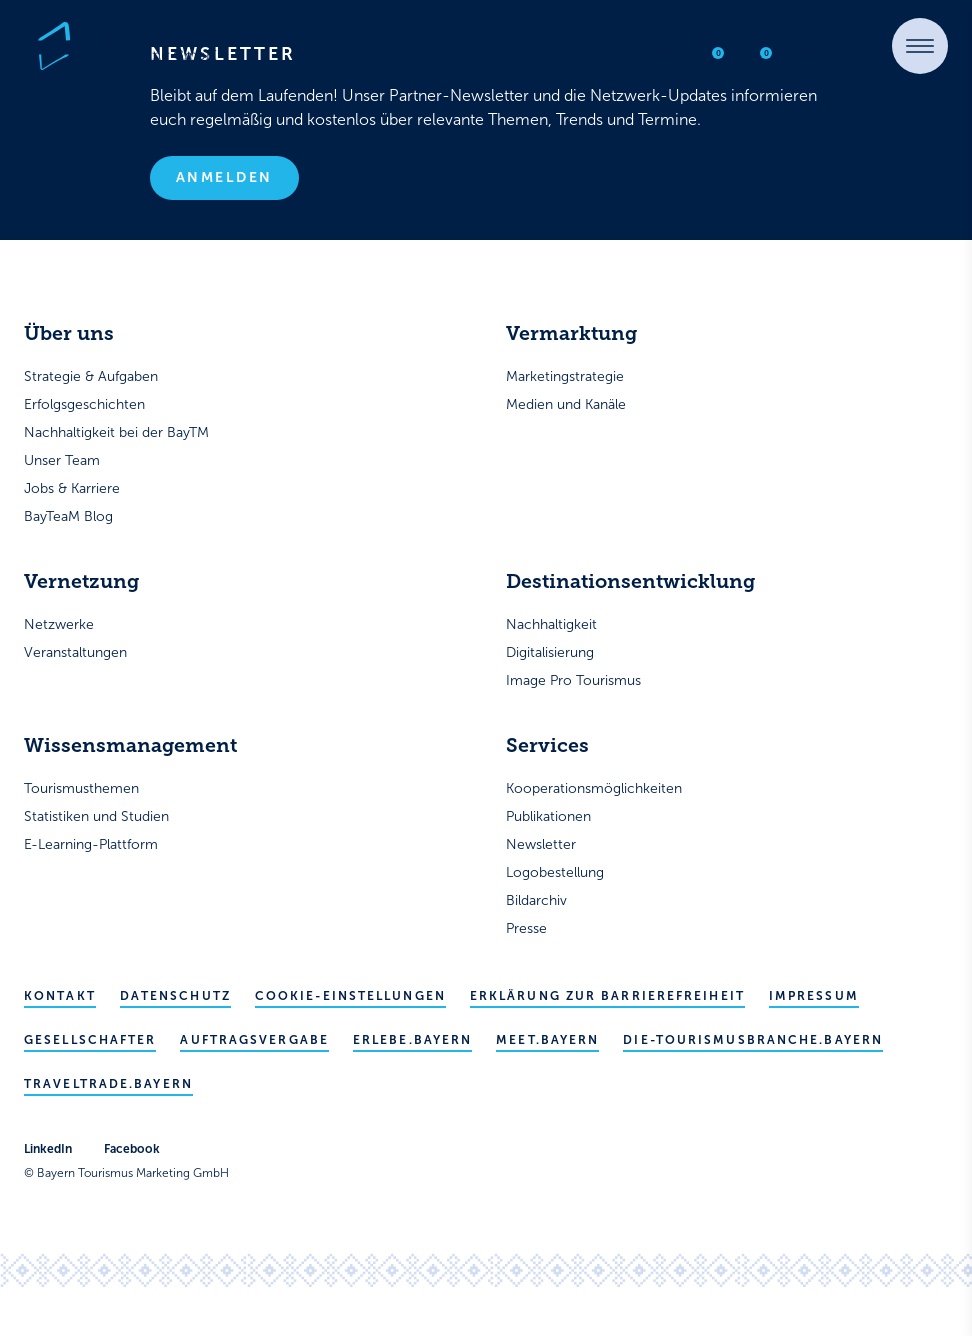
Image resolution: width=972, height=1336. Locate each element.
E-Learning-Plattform (91, 844)
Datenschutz (175, 996)
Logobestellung (555, 872)
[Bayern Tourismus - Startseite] (126, 46)
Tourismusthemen (81, 788)
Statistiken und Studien (96, 816)
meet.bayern (547, 1040)
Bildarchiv (536, 900)
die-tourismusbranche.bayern (753, 1040)
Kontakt (60, 996)
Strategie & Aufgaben (91, 376)
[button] (920, 46)
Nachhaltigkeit (551, 624)
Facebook (132, 1149)
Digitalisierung (550, 652)
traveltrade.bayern (108, 1084)
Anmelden (224, 177)
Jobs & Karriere (72, 488)
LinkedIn (48, 1149)
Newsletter (541, 844)
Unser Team (62, 460)
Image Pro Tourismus (573, 680)
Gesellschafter (90, 1040)
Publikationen (548, 816)
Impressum (814, 996)
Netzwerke (59, 624)
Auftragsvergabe (254, 1040)
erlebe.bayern (412, 1040)
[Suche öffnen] (660, 43)
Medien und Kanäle (566, 404)
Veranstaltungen (75, 652)
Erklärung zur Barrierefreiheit (607, 996)
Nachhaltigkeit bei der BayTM (116, 432)
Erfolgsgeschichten (84, 404)
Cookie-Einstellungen (350, 996)
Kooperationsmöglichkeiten (594, 788)
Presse (526, 928)
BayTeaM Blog (68, 516)
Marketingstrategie (565, 376)
